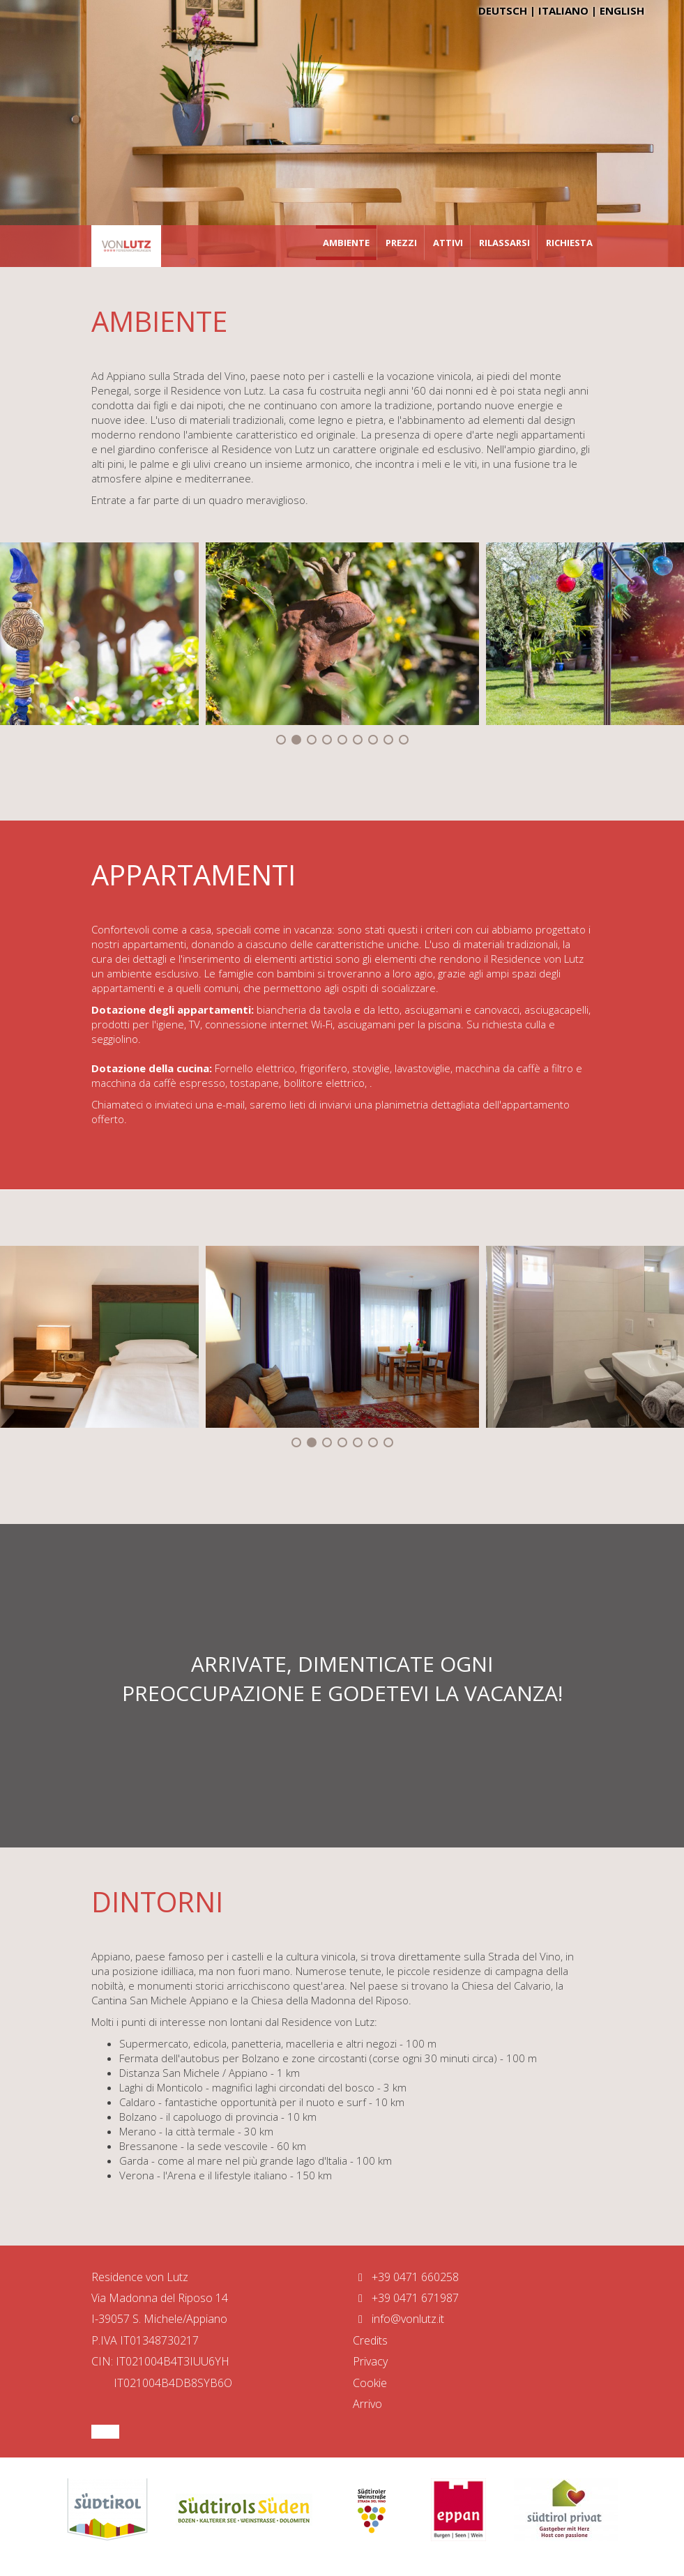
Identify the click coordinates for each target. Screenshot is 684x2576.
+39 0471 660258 (406, 2277)
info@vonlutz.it (398, 2318)
